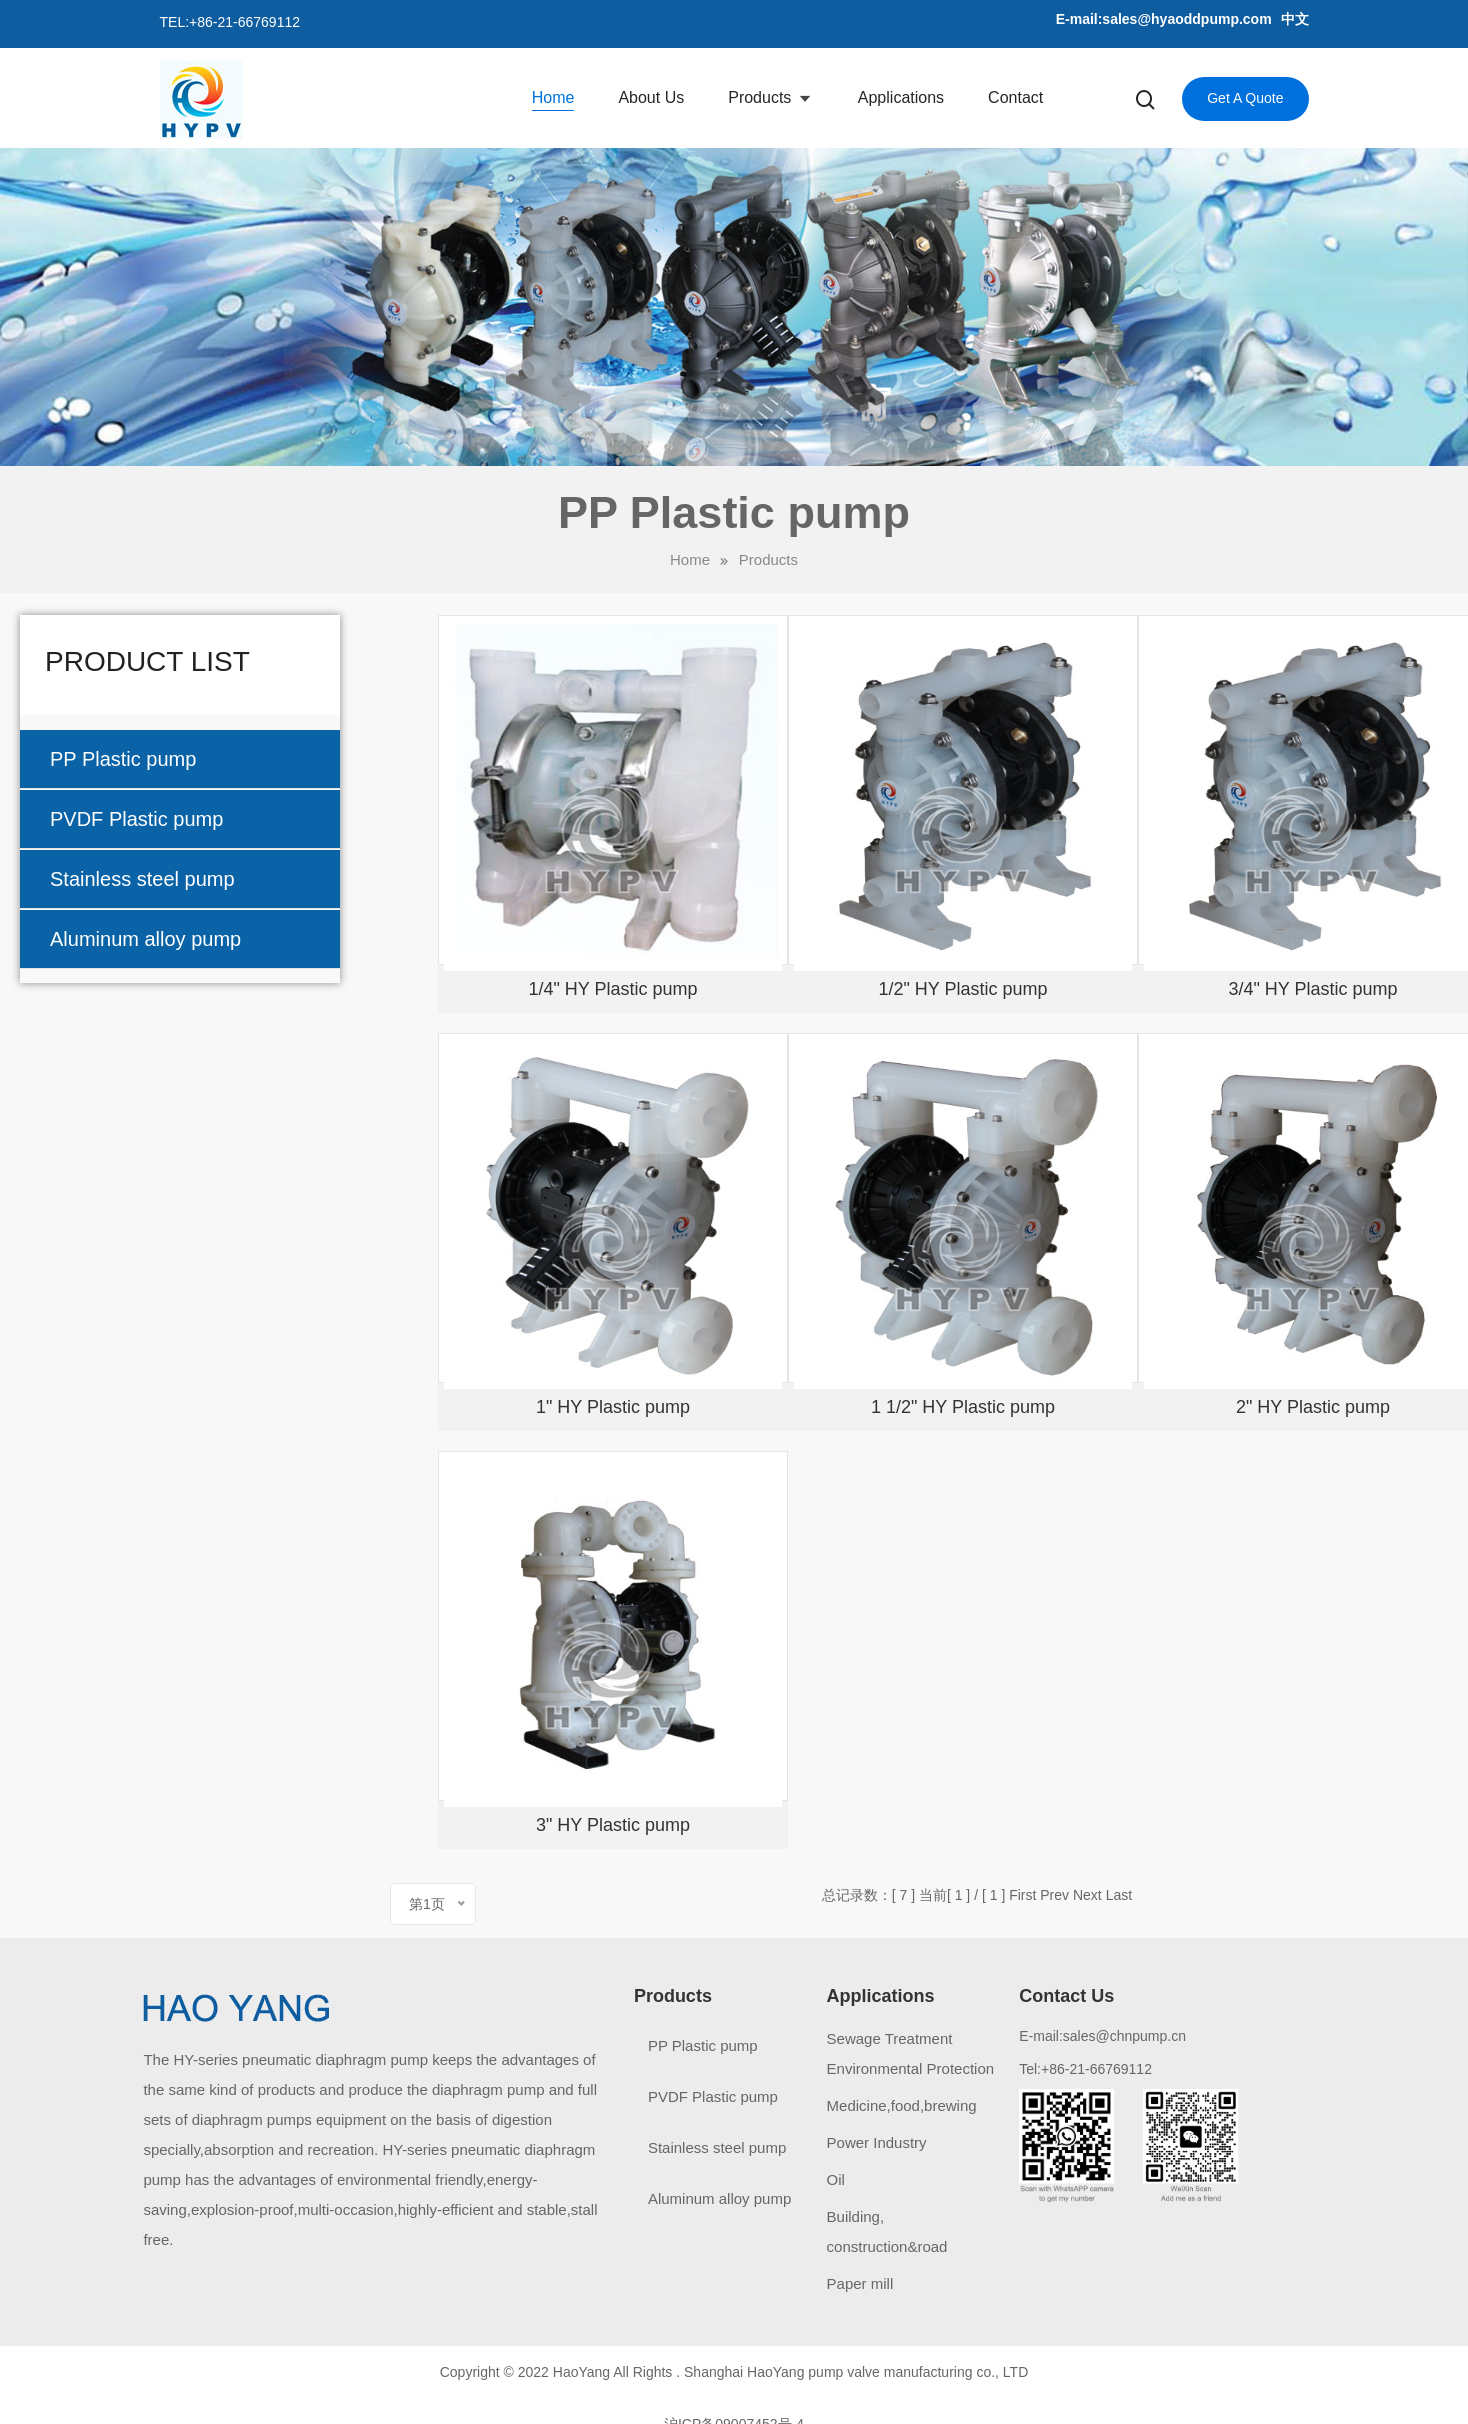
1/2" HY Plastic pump (962, 989)
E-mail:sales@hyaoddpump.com (1164, 19)
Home (553, 97)
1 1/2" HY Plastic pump (963, 1407)
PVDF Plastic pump (136, 819)
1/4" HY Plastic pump (612, 989)
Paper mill (860, 2283)
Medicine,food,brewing (902, 2105)
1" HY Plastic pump (613, 1407)
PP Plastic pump (123, 759)
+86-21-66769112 (244, 22)
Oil (836, 2179)
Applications (901, 97)
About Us (651, 97)
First (1022, 1895)
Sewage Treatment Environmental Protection (911, 2053)
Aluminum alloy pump (145, 939)
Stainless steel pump (142, 879)
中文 (1295, 19)
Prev (1054, 1895)
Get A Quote (1245, 98)
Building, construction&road (887, 2231)
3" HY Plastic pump (613, 1825)
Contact (1015, 97)
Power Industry (877, 2142)
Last (1119, 1895)
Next (1087, 1895)
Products (762, 97)
